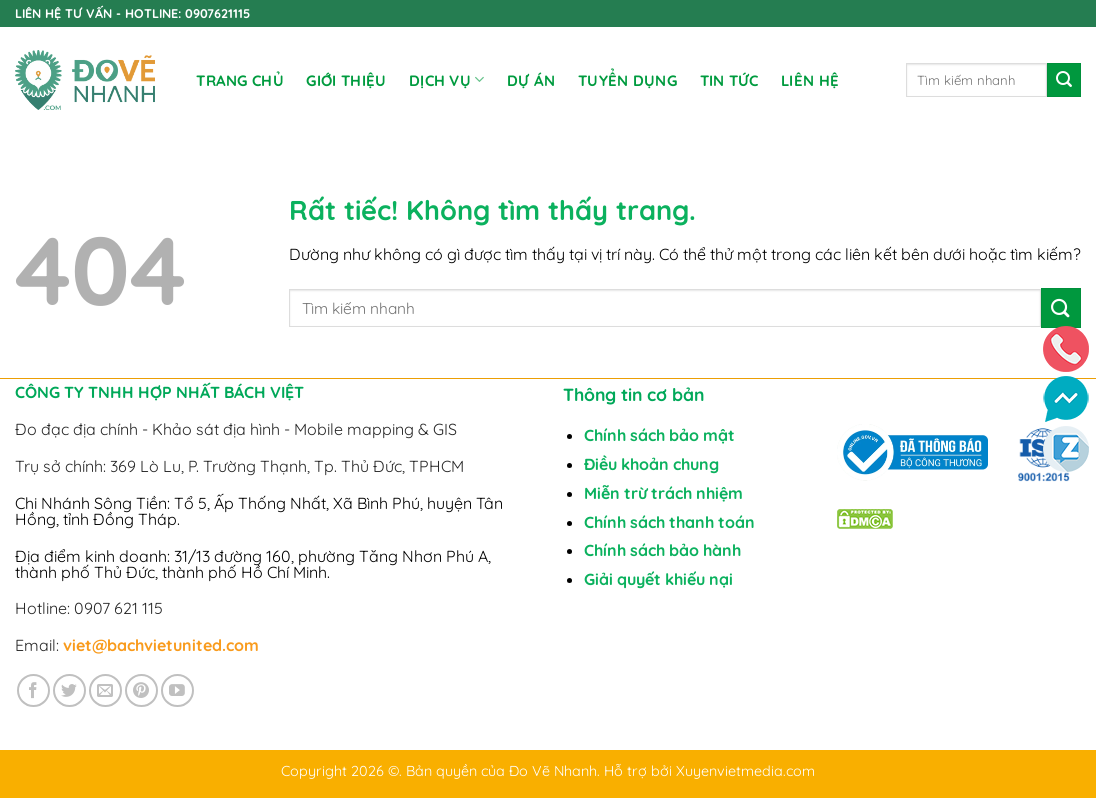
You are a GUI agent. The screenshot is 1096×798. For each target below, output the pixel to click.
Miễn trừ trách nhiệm (663, 493)
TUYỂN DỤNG (627, 80)
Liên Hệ (810, 80)
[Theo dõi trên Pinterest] (141, 690)
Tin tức (729, 80)
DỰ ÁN (531, 80)
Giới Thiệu (346, 80)
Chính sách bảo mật (659, 435)
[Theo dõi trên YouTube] (177, 690)
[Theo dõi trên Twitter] (69, 690)
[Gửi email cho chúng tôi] (105, 690)
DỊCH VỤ (447, 79)
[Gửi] (1064, 80)
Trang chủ (240, 80)
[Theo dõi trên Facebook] (33, 690)
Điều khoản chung (651, 464)
